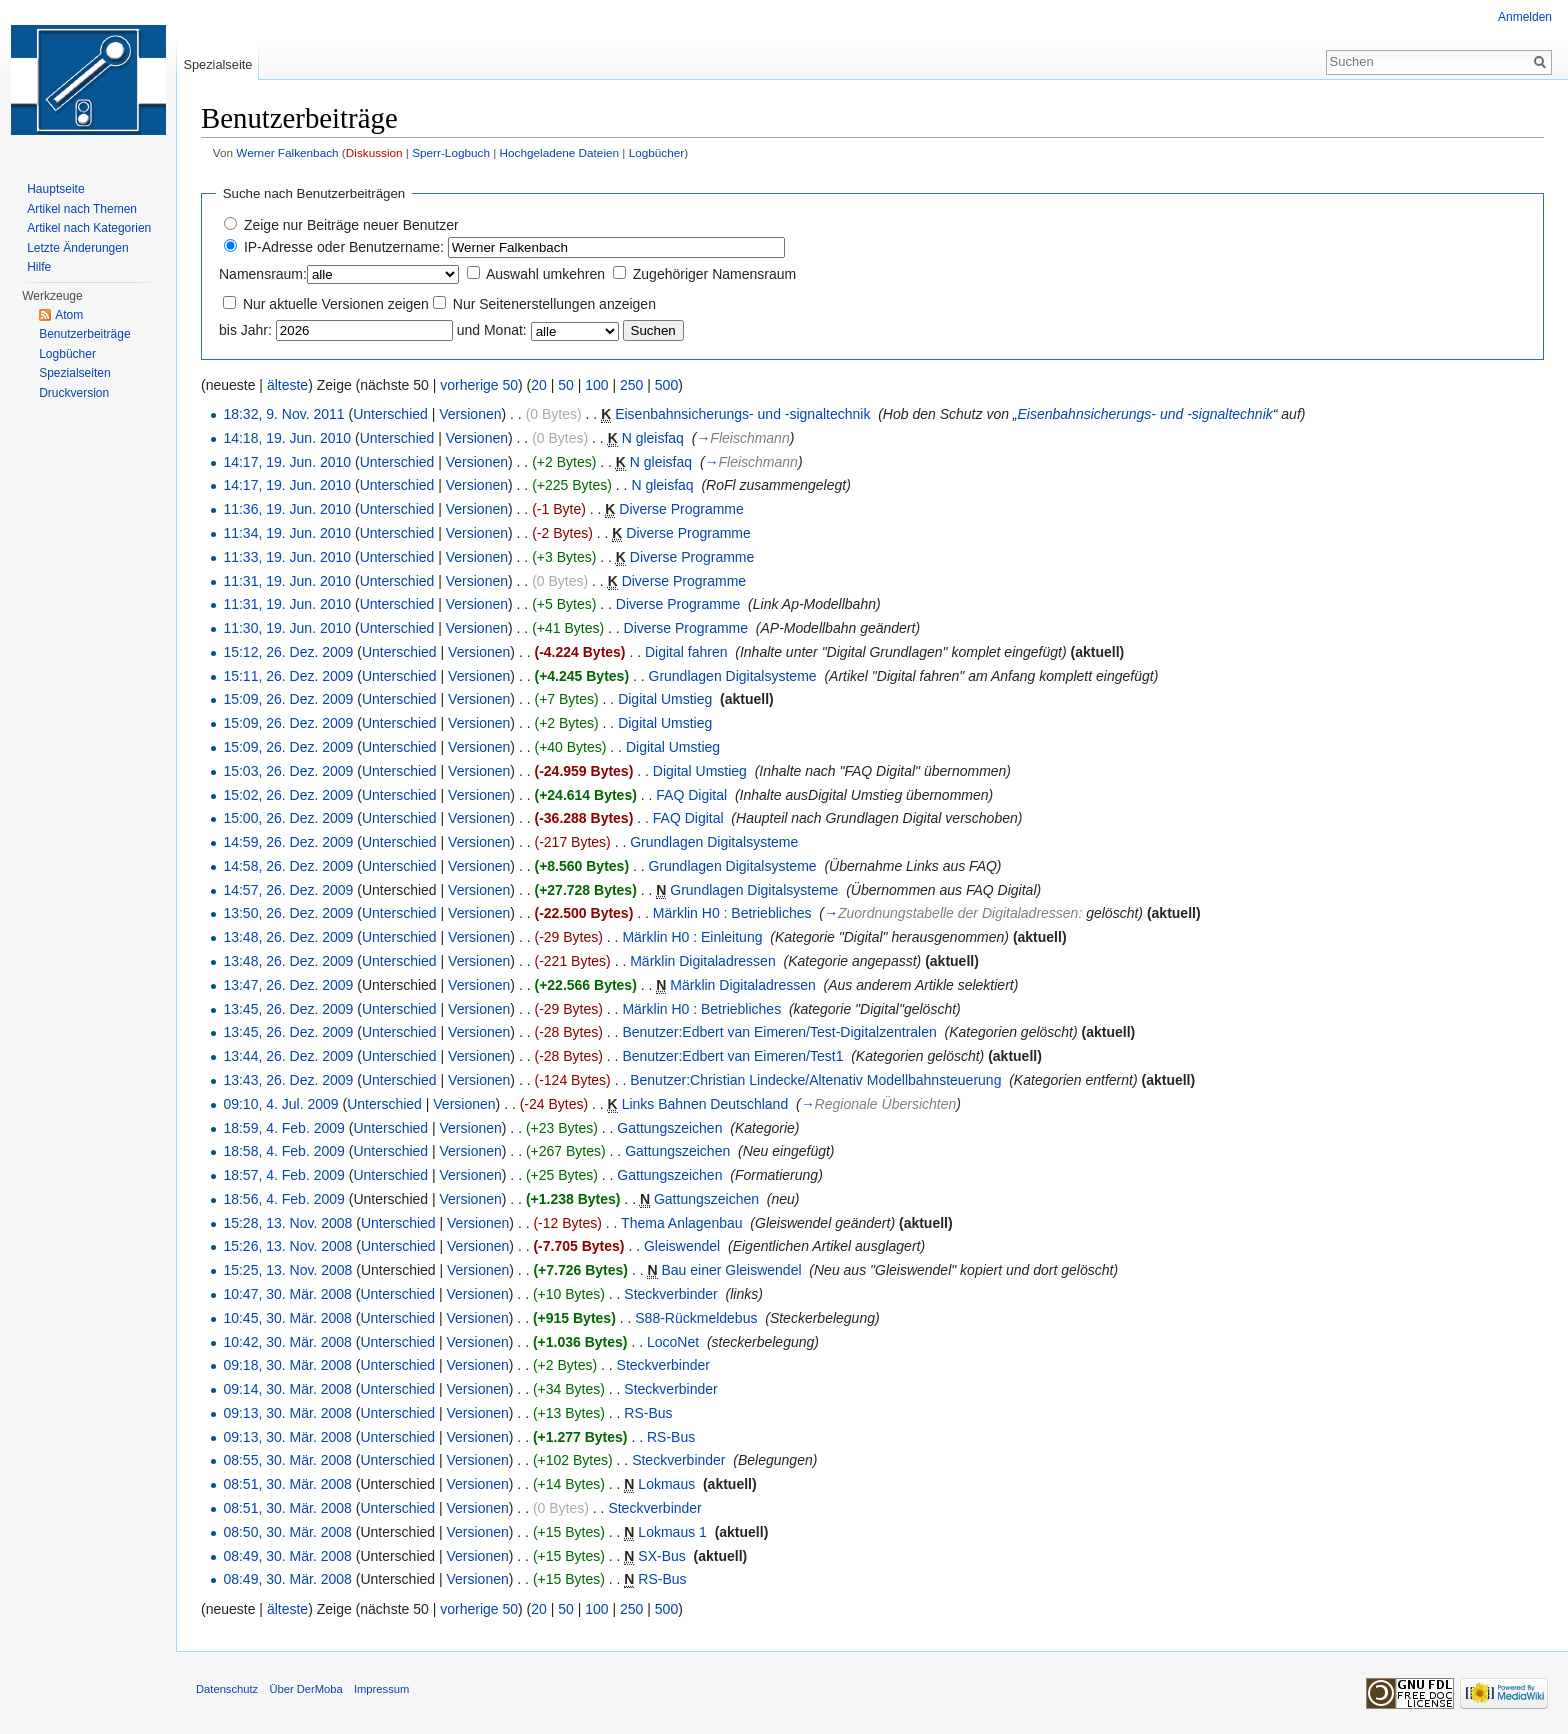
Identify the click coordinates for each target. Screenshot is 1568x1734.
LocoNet (673, 1342)
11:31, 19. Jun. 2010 (287, 581)
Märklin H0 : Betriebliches (732, 913)
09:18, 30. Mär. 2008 (287, 1365)
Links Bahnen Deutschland (705, 1104)
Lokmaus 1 (672, 1532)
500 (666, 385)
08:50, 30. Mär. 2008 (287, 1532)
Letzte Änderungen (77, 248)
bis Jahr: (245, 330)
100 (596, 385)
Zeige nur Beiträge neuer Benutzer (351, 225)
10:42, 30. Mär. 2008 (287, 1342)
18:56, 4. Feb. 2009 (283, 1199)
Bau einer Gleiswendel (731, 1270)
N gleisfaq (653, 438)
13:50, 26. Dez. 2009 (288, 913)
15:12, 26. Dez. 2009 (288, 652)
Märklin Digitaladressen (703, 961)
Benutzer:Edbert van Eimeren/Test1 (732, 1056)
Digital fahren (686, 652)
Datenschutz (227, 1689)
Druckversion (74, 393)
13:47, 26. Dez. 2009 (288, 985)
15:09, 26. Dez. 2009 (288, 699)
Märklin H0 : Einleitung (692, 937)
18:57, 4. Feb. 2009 (283, 1175)
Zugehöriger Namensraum (714, 274)
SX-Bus (661, 1556)
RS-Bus (648, 1413)
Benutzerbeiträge (84, 334)
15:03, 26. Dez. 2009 (288, 771)
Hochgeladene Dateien (560, 152)
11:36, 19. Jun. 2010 (287, 509)
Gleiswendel (682, 1246)
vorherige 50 (479, 385)
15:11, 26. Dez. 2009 (288, 676)
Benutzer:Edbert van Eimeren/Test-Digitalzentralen (779, 1032)
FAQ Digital (691, 795)
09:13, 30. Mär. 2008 (287, 1413)
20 (539, 385)
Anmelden (1525, 17)
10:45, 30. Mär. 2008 (287, 1318)
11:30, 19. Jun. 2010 (287, 628)
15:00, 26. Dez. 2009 (288, 818)
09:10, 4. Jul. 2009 (280, 1104)
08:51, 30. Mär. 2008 (287, 1484)
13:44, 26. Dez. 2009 (288, 1056)
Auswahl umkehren (545, 274)
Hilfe (39, 267)
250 (631, 385)
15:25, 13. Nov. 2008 (287, 1270)
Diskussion (374, 152)
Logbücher (657, 152)
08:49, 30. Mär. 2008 (287, 1556)
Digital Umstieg (665, 699)
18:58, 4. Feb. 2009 (283, 1151)
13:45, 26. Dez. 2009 (288, 1009)
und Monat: (492, 330)
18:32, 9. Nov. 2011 (283, 414)
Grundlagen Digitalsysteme (733, 676)
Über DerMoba (305, 1689)
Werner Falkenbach (287, 152)
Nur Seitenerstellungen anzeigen (554, 304)
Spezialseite (217, 64)
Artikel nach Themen (82, 209)
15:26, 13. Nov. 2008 (287, 1246)
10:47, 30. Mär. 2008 (287, 1294)
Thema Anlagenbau (681, 1223)
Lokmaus (666, 1484)
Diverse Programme (681, 509)
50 (566, 385)
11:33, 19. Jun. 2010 (287, 557)
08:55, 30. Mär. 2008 (287, 1460)
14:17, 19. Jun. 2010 (287, 462)
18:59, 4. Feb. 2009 (283, 1128)
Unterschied (390, 414)
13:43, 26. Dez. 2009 (288, 1080)
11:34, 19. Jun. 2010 (287, 533)
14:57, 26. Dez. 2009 (288, 890)
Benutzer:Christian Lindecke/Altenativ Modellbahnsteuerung (815, 1080)
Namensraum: (263, 274)
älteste (287, 385)
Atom (69, 315)
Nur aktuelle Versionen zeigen (336, 304)
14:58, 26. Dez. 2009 (288, 866)
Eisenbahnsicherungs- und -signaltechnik (742, 414)
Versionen (470, 414)
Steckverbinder (670, 1294)
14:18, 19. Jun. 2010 (287, 438)
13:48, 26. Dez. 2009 (288, 937)
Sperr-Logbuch (451, 152)
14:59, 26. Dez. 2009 (288, 842)
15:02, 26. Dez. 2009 (288, 795)
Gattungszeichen (669, 1128)
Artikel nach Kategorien (89, 228)
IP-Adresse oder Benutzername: (344, 247)
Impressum (381, 1689)
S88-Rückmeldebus (696, 1318)
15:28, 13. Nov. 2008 (287, 1223)
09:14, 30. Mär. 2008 (287, 1389)
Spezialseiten (74, 373)
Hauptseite (55, 189)
